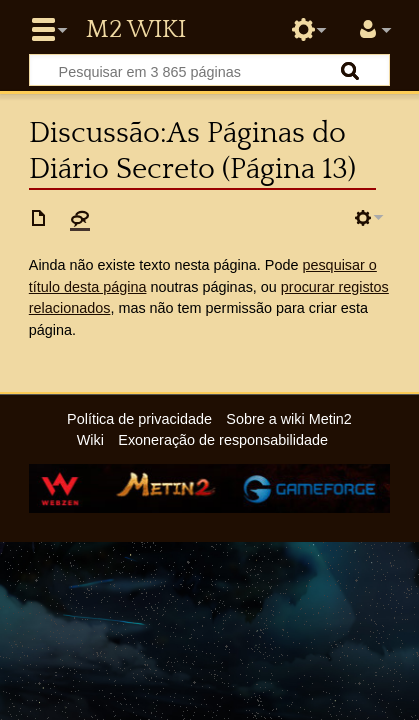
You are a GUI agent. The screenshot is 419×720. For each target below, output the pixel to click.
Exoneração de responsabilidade (223, 440)
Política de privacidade (139, 419)
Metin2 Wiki (136, 30)
